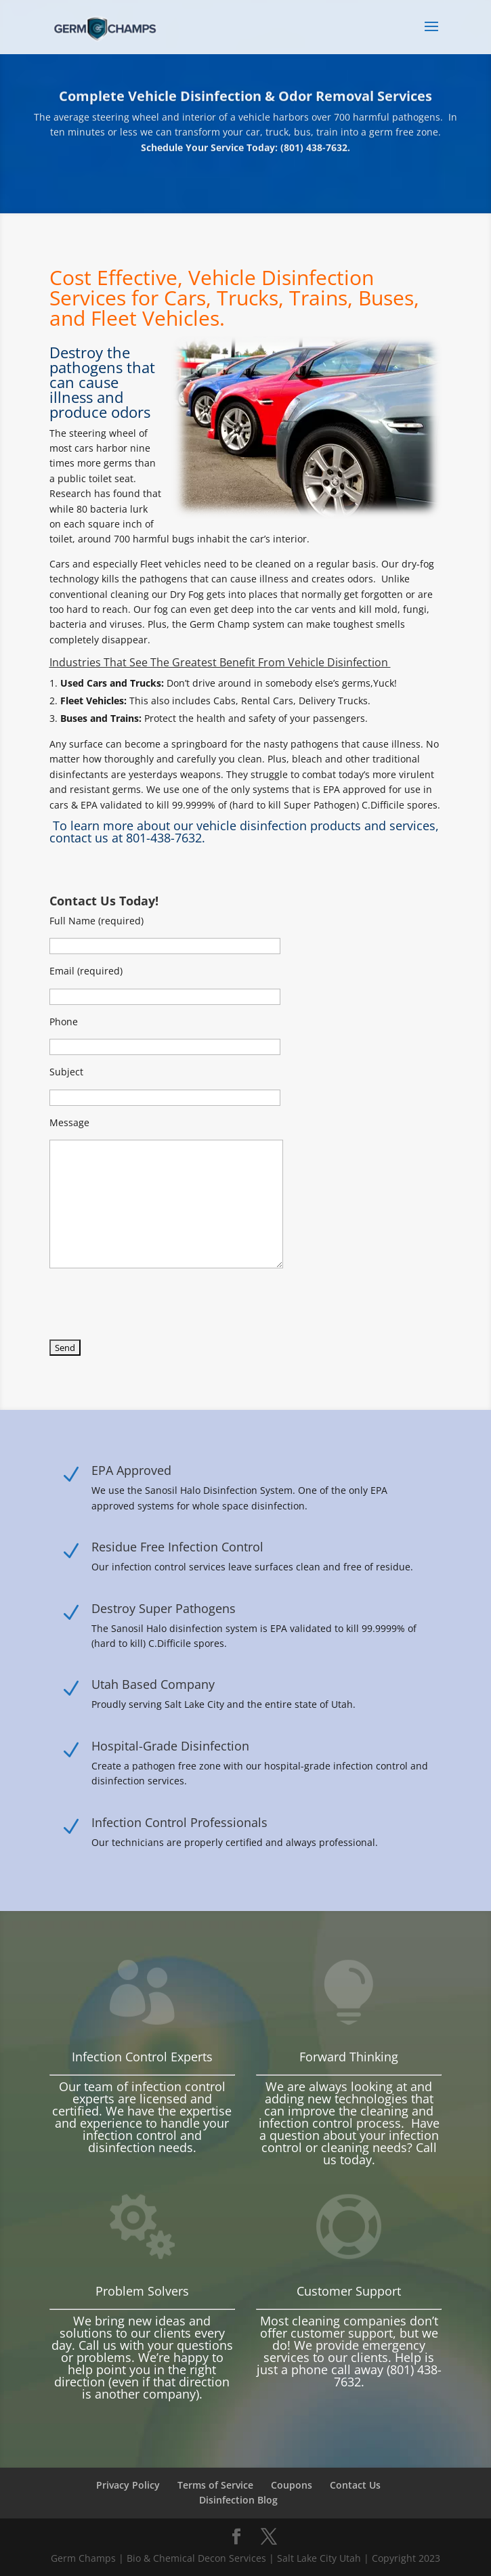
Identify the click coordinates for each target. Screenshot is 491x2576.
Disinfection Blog (238, 2499)
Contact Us (355, 2484)
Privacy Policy (128, 2484)
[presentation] (152, 1308)
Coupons (291, 2484)
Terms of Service (215, 2484)
